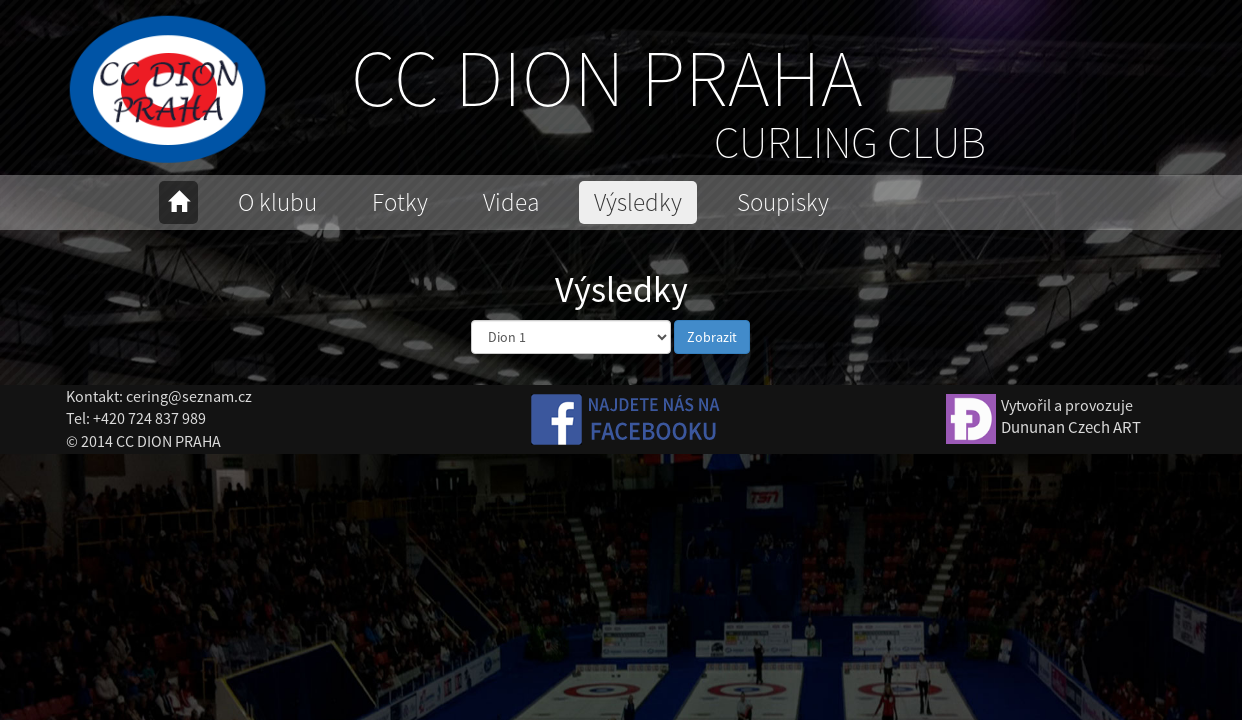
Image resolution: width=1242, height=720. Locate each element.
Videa (511, 202)
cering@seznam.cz (189, 396)
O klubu (277, 202)
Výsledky (638, 202)
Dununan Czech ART (1071, 427)
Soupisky (783, 202)
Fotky (400, 202)
